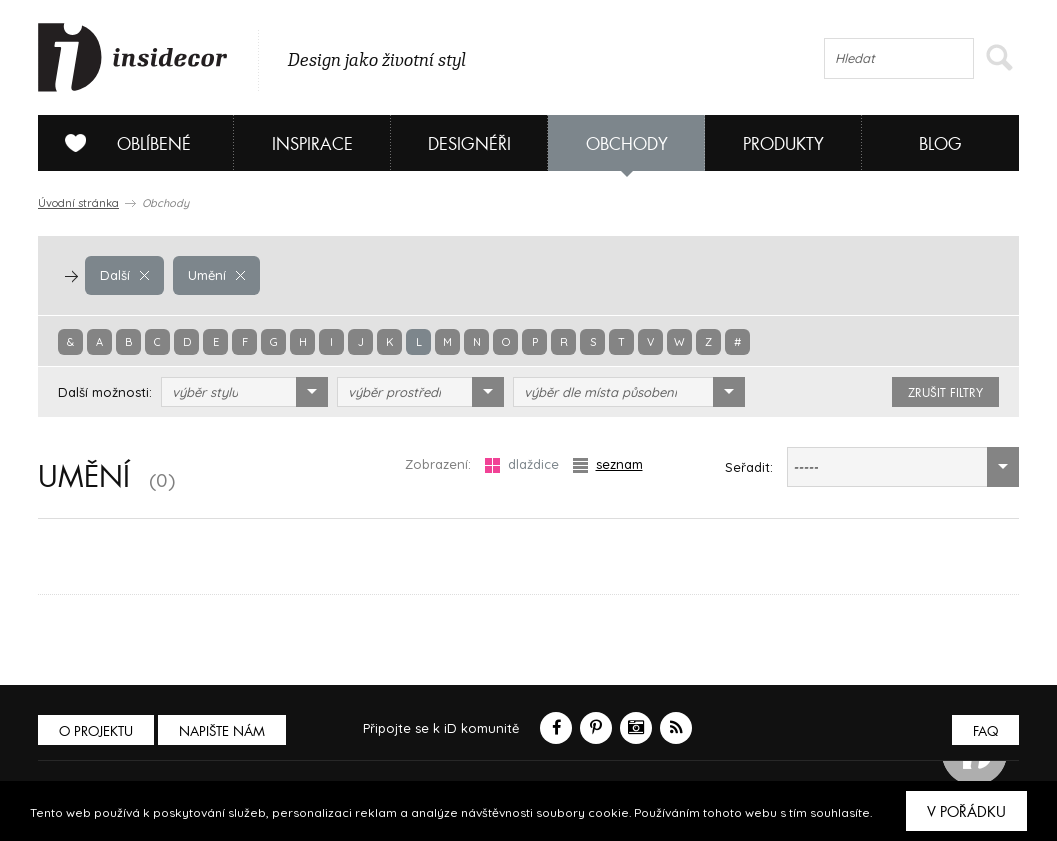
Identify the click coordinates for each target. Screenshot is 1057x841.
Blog (940, 144)
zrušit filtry (945, 393)
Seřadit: (749, 467)
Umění (216, 275)
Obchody (627, 144)
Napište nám (222, 731)
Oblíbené (120, 143)
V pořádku (966, 812)
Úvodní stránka (78, 203)
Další (124, 275)
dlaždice (522, 464)
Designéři (469, 144)
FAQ (985, 731)
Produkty (783, 144)
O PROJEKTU (96, 731)
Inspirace (312, 144)
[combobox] (244, 392)
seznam (608, 464)
